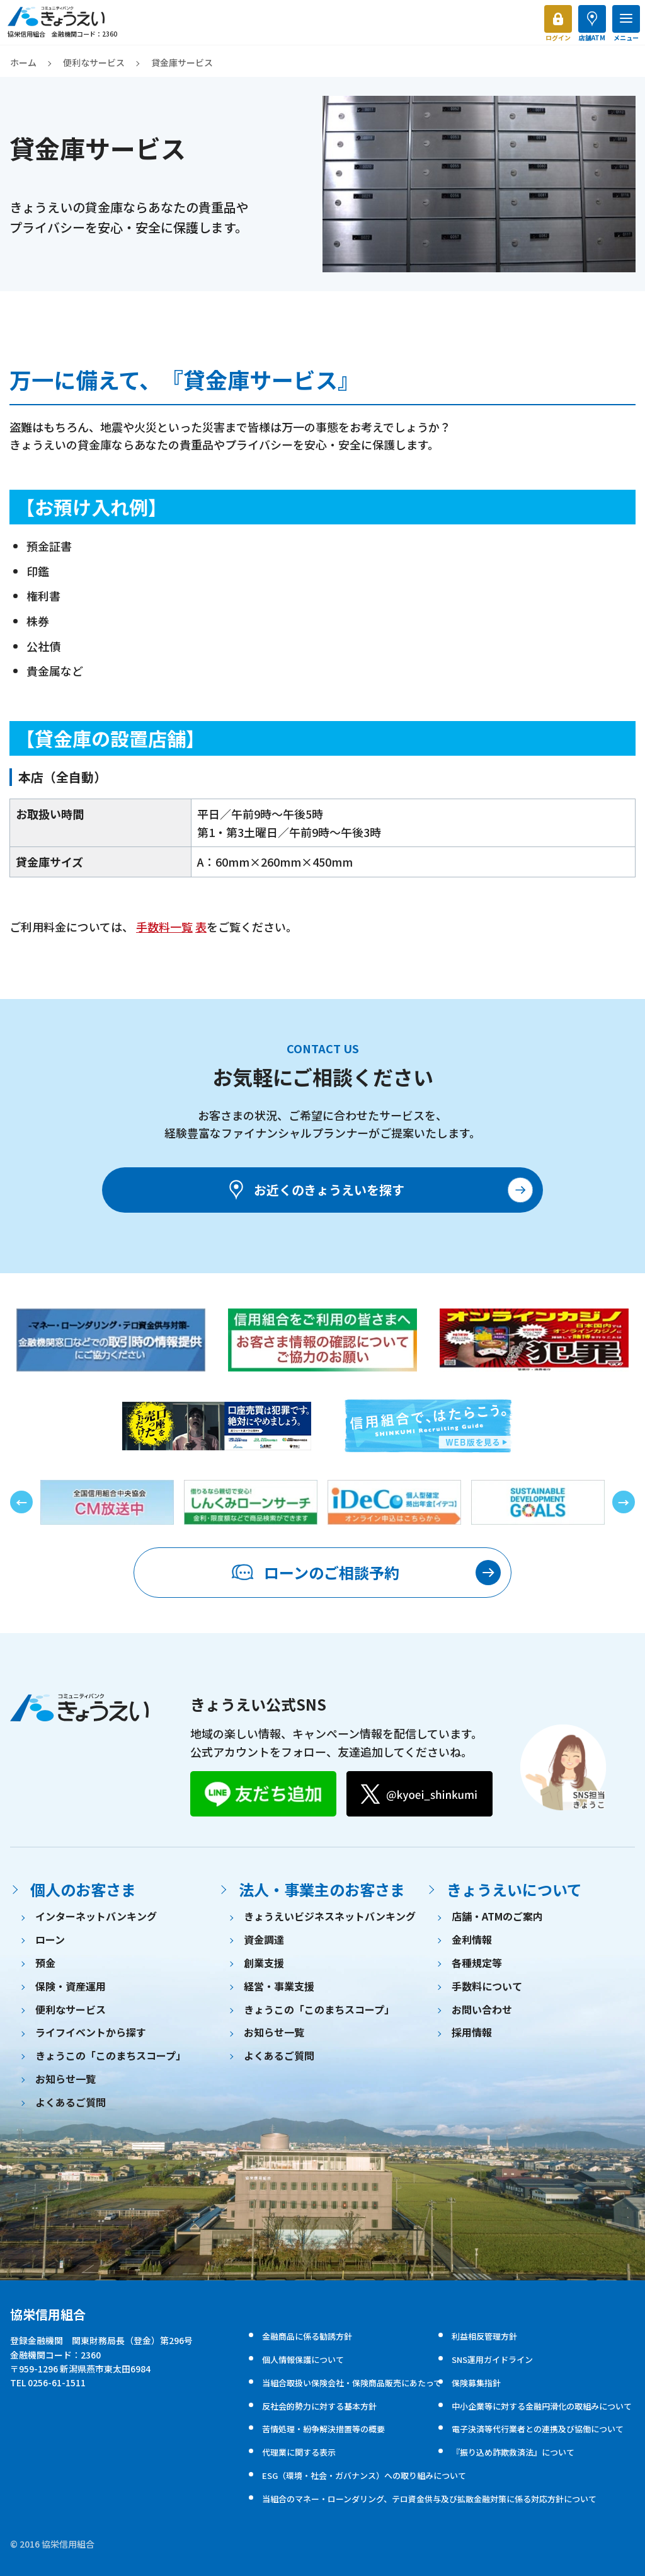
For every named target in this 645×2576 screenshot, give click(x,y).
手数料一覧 (164, 926)
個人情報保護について (303, 2359)
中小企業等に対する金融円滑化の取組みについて (542, 2406)
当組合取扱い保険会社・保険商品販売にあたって (352, 2383)
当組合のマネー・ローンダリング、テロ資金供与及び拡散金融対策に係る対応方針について (429, 2499)
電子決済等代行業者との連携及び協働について (538, 2429)
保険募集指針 (476, 2383)
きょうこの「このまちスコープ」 (110, 2055)
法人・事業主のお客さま (322, 1889)
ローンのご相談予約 (315, 1572)
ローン (50, 1939)
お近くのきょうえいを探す (315, 1190)
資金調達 (264, 1939)
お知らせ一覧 (65, 2078)
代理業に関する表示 (299, 2452)
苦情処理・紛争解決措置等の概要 (323, 2429)
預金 (45, 1962)
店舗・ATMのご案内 (497, 1916)
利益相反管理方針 (484, 2336)
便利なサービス (94, 62)
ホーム (23, 62)
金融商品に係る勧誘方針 (307, 2336)
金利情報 (472, 1939)
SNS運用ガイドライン (492, 2359)
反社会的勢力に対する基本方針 (319, 2406)
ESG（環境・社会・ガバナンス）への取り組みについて (364, 2475)
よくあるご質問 (70, 2102)
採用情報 (472, 2032)
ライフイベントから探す (90, 2032)
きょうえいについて (514, 1889)
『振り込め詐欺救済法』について (513, 2452)
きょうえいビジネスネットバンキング (330, 1916)
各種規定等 (477, 1962)
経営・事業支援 (279, 1986)
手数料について (487, 1986)
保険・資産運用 (70, 1986)
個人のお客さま (83, 1889)
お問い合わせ (482, 2009)
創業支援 (264, 1962)
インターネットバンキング (96, 1916)
